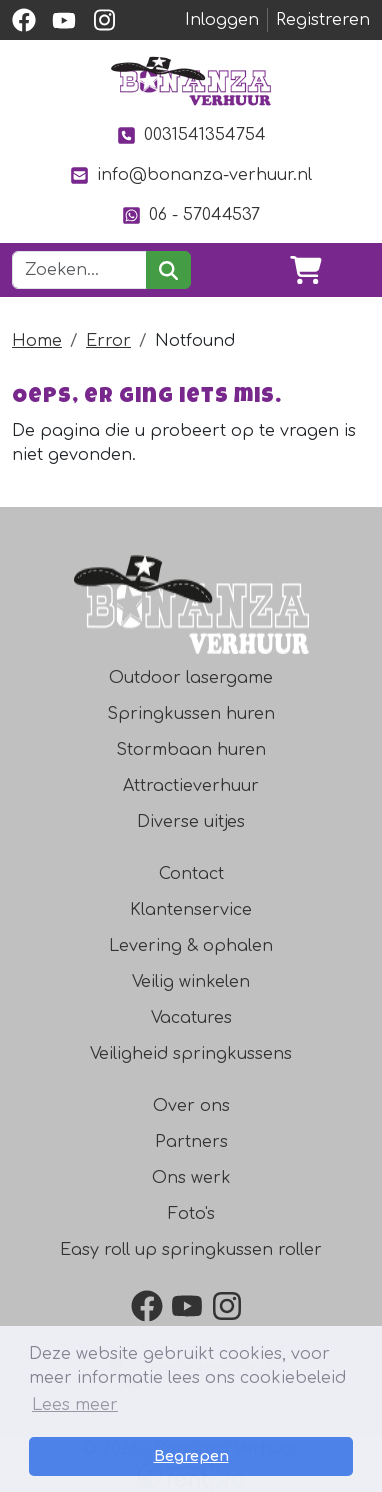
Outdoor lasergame (191, 678)
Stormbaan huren (191, 750)
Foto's (191, 1214)
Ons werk (191, 1178)
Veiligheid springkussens (191, 1054)
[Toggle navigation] (354, 270)
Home (37, 341)
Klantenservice (191, 910)
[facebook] (24, 20)
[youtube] (64, 20)
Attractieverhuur (191, 786)
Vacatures (191, 1018)
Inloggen (222, 20)
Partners (191, 1142)
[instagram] (104, 20)
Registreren (323, 20)
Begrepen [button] (191, 1456)
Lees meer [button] (75, 1405)
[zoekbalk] (79, 270)
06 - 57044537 (191, 215)
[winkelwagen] (306, 270)
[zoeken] (168, 270)
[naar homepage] (191, 81)
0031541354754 (190, 135)
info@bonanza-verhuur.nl (191, 175)
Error (108, 341)
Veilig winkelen (191, 982)
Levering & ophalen (191, 946)
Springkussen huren (191, 714)
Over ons (191, 1106)
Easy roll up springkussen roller (191, 1250)
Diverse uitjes (191, 822)
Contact (191, 874)
